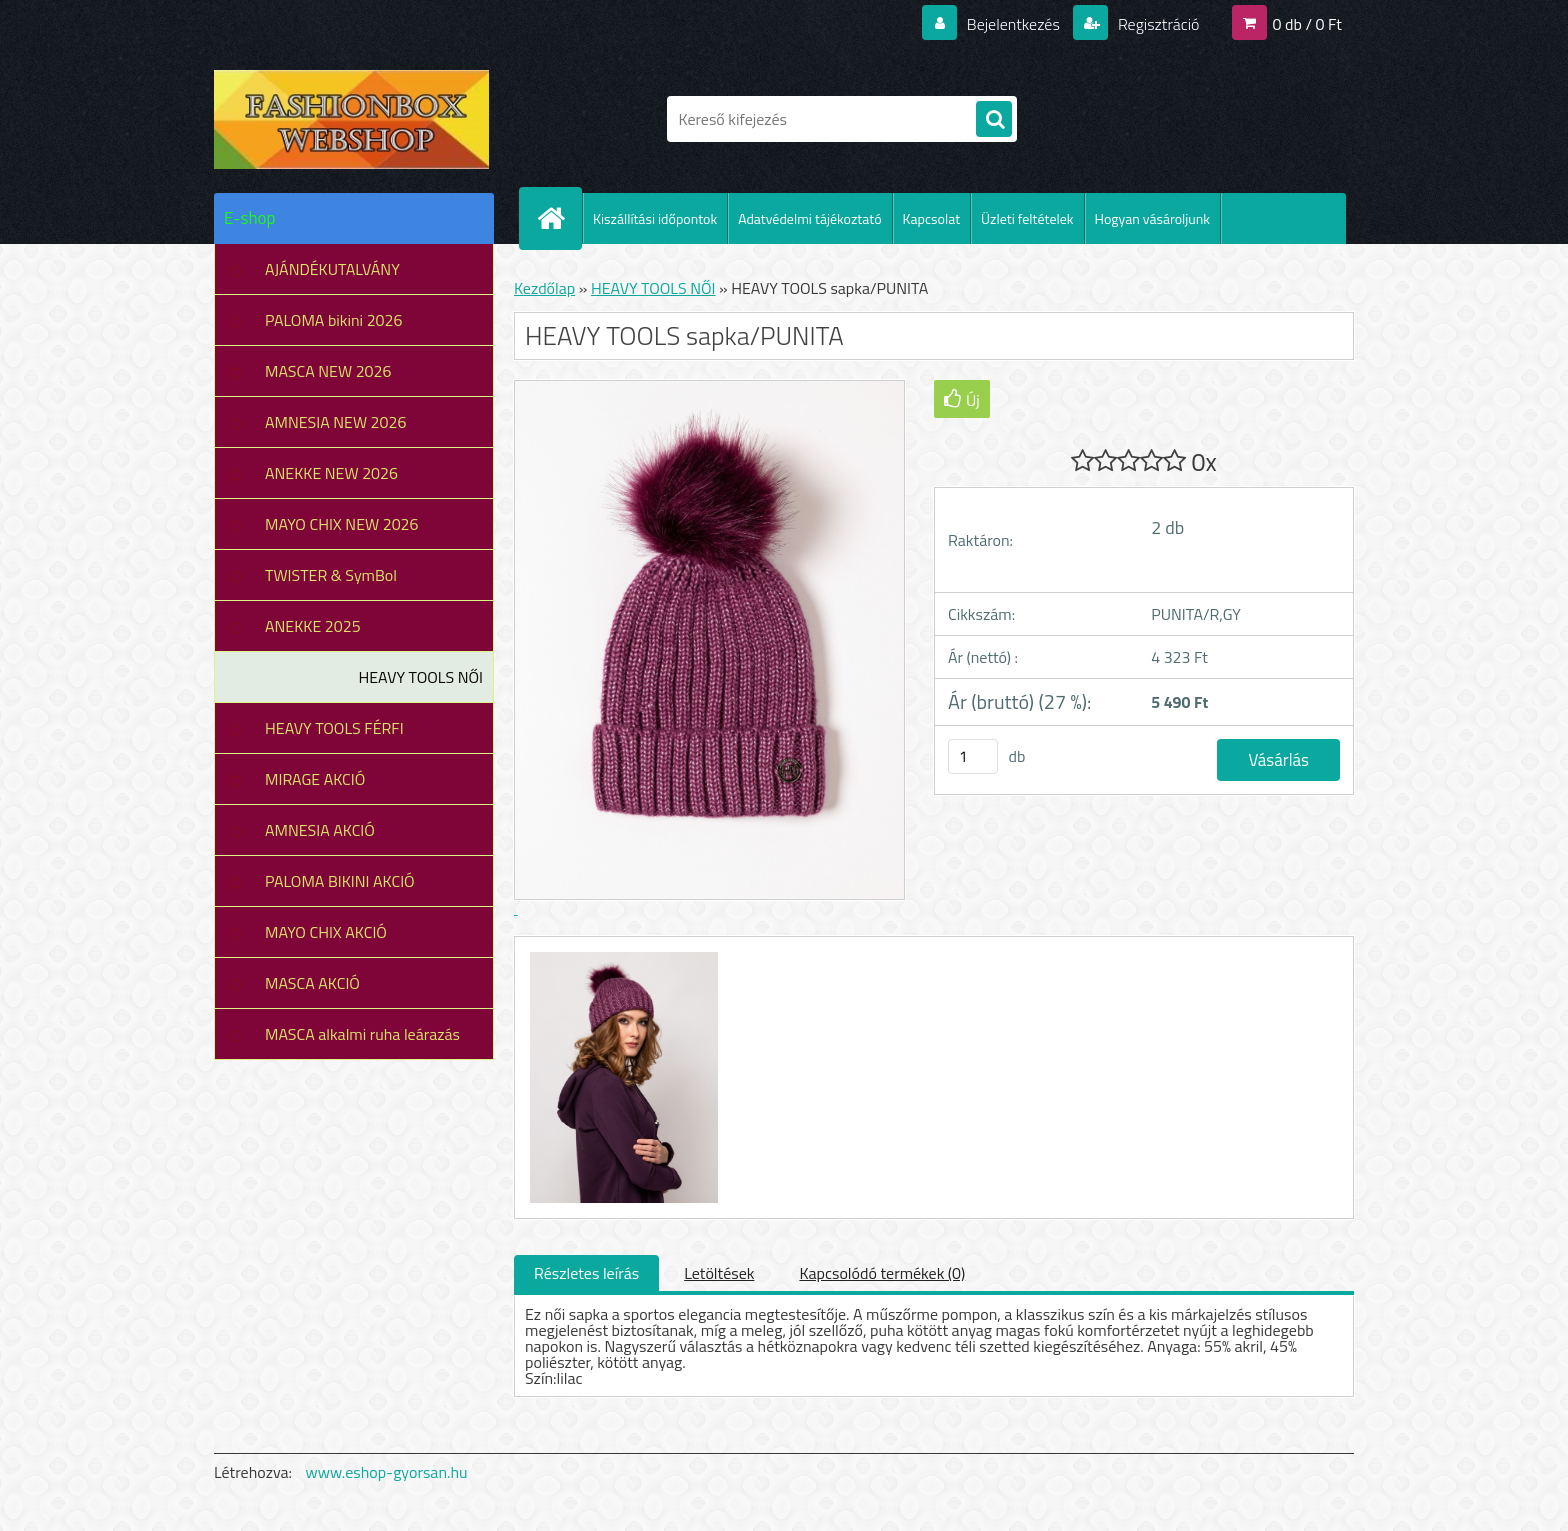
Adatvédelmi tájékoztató (809, 218)
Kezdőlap (544, 288)
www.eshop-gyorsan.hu (387, 1472)
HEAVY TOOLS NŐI (420, 677)
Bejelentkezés (1013, 24)
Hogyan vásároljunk (1152, 218)
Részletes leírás (586, 1273)
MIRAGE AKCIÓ (315, 779)
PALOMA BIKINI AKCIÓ (340, 881)
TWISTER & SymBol (331, 575)
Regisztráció (1156, 24)
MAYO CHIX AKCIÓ (326, 932)
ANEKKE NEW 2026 (331, 473)
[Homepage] (559, 218)
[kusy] (973, 756)
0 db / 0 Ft (1307, 24)
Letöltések (719, 1273)
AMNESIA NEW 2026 (335, 422)
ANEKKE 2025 (313, 626)
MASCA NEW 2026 (328, 371)
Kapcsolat (932, 218)
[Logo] (351, 119)
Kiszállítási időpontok (655, 218)
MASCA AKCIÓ (312, 983)
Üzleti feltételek (1027, 218)
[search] (994, 120)
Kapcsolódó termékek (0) (882, 1273)
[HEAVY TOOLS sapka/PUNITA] (621, 955)
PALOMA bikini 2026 (333, 320)
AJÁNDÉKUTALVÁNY (332, 269)
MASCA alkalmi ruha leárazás (362, 1034)
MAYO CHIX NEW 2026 (342, 524)
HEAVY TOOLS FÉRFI (334, 728)
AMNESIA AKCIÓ (320, 830)
